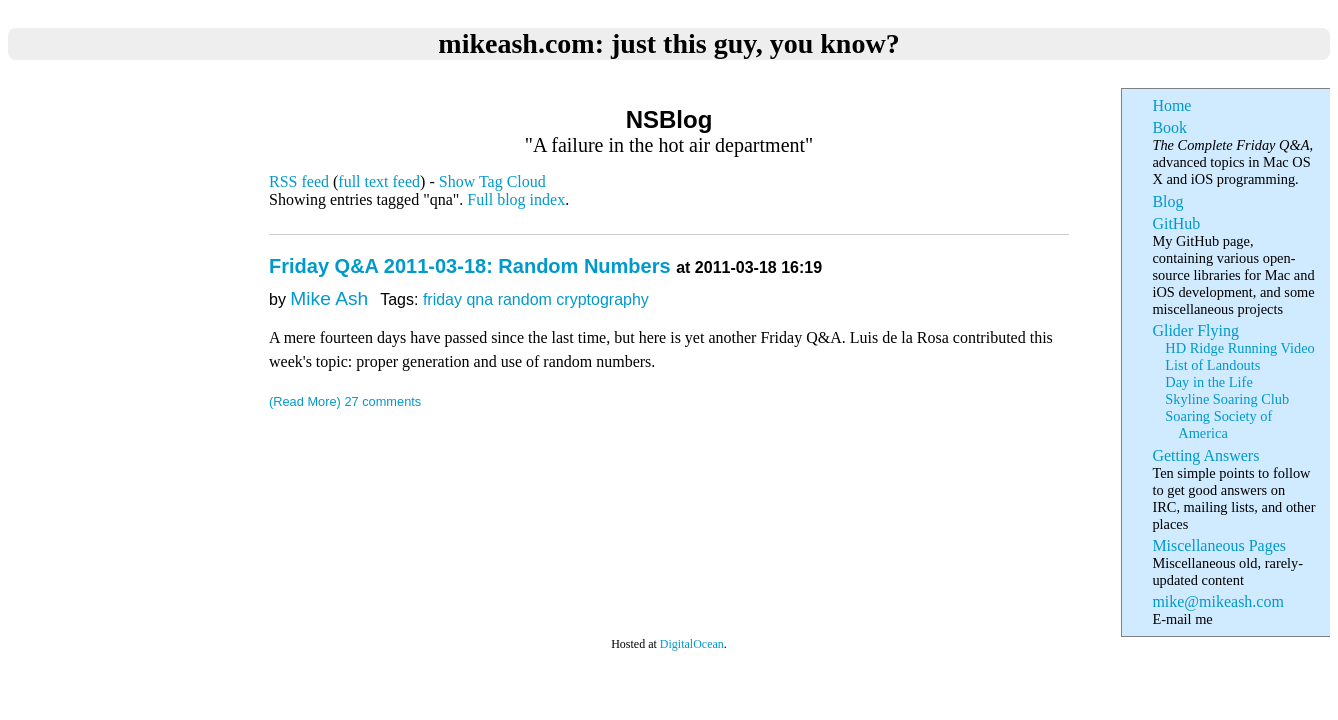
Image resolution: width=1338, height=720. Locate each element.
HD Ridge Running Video (1239, 348)
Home (1171, 105)
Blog (1167, 201)
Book (1169, 127)
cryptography (602, 299)
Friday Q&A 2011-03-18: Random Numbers (472, 266)
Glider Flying (1195, 330)
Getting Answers (1205, 455)
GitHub (1176, 223)
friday (442, 299)
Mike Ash (329, 298)
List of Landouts (1212, 365)
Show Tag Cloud (492, 181)
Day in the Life (1208, 382)
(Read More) (305, 401)
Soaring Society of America (1218, 424)
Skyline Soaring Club (1227, 399)
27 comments (382, 401)
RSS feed (299, 181)
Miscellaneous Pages (1219, 545)
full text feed (379, 181)
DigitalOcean (692, 644)
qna (479, 299)
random (525, 299)
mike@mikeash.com (1217, 601)
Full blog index (516, 199)
